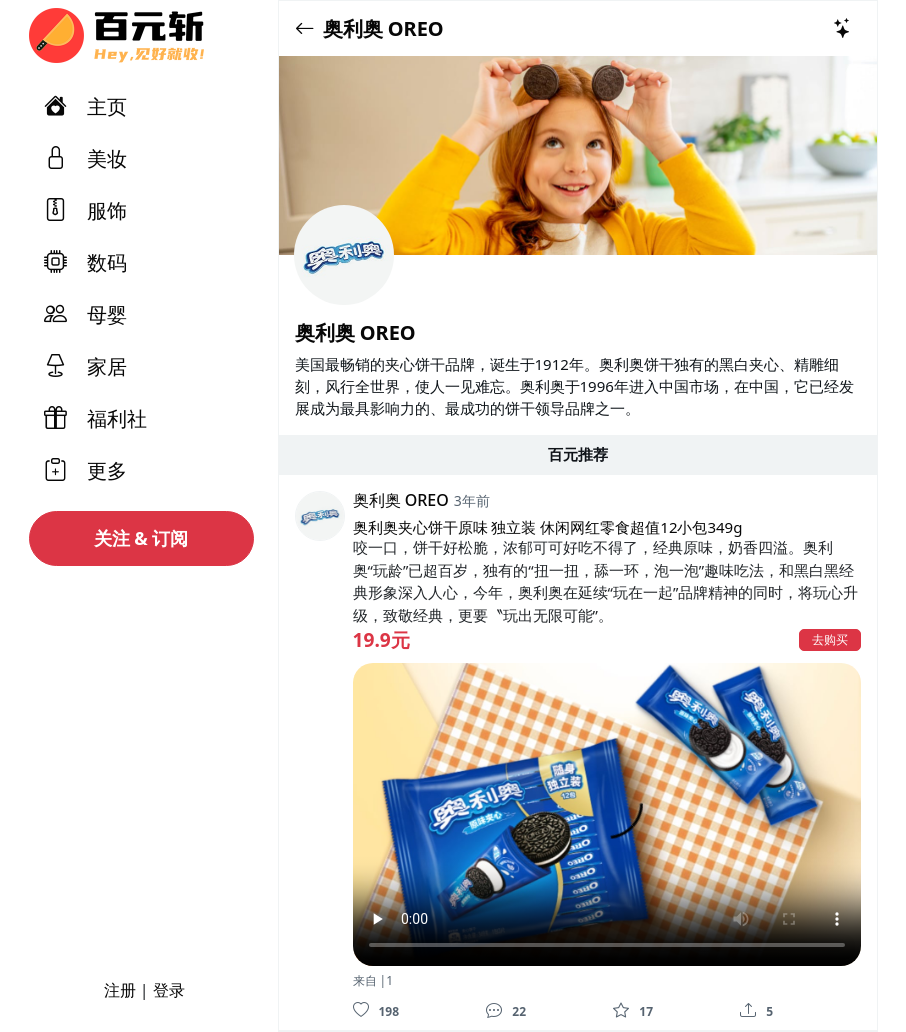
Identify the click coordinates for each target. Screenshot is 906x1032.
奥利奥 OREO (383, 28)
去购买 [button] (830, 639)
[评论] (494, 1010)
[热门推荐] (843, 28)
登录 (169, 990)
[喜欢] (361, 1010)
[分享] (748, 1010)
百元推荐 (578, 454)
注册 (120, 990)
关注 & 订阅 (141, 538)
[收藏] (621, 1010)
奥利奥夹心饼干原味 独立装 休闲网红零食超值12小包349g (548, 527)
